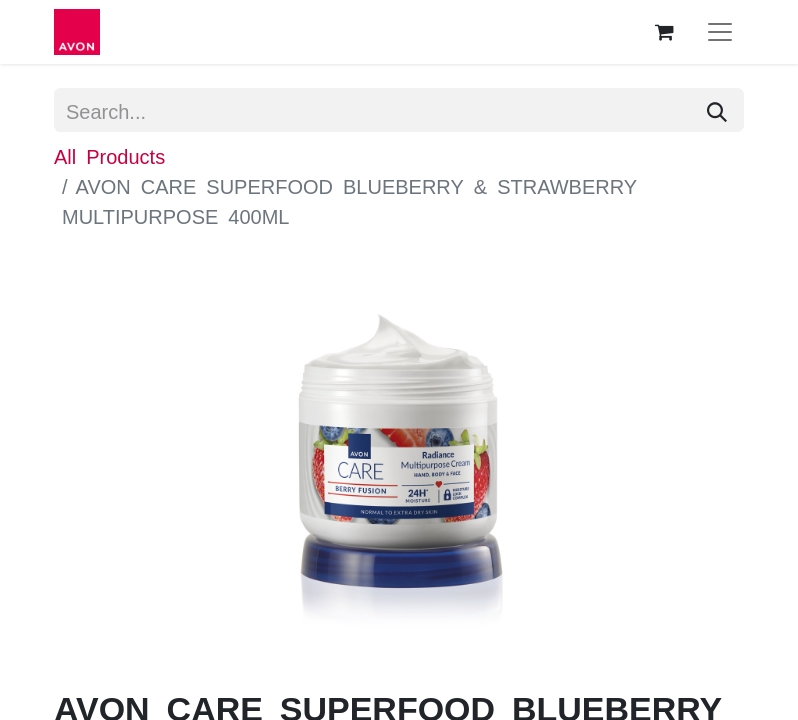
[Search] (717, 110)
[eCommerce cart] (664, 32)
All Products (109, 155)
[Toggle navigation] (720, 32)
